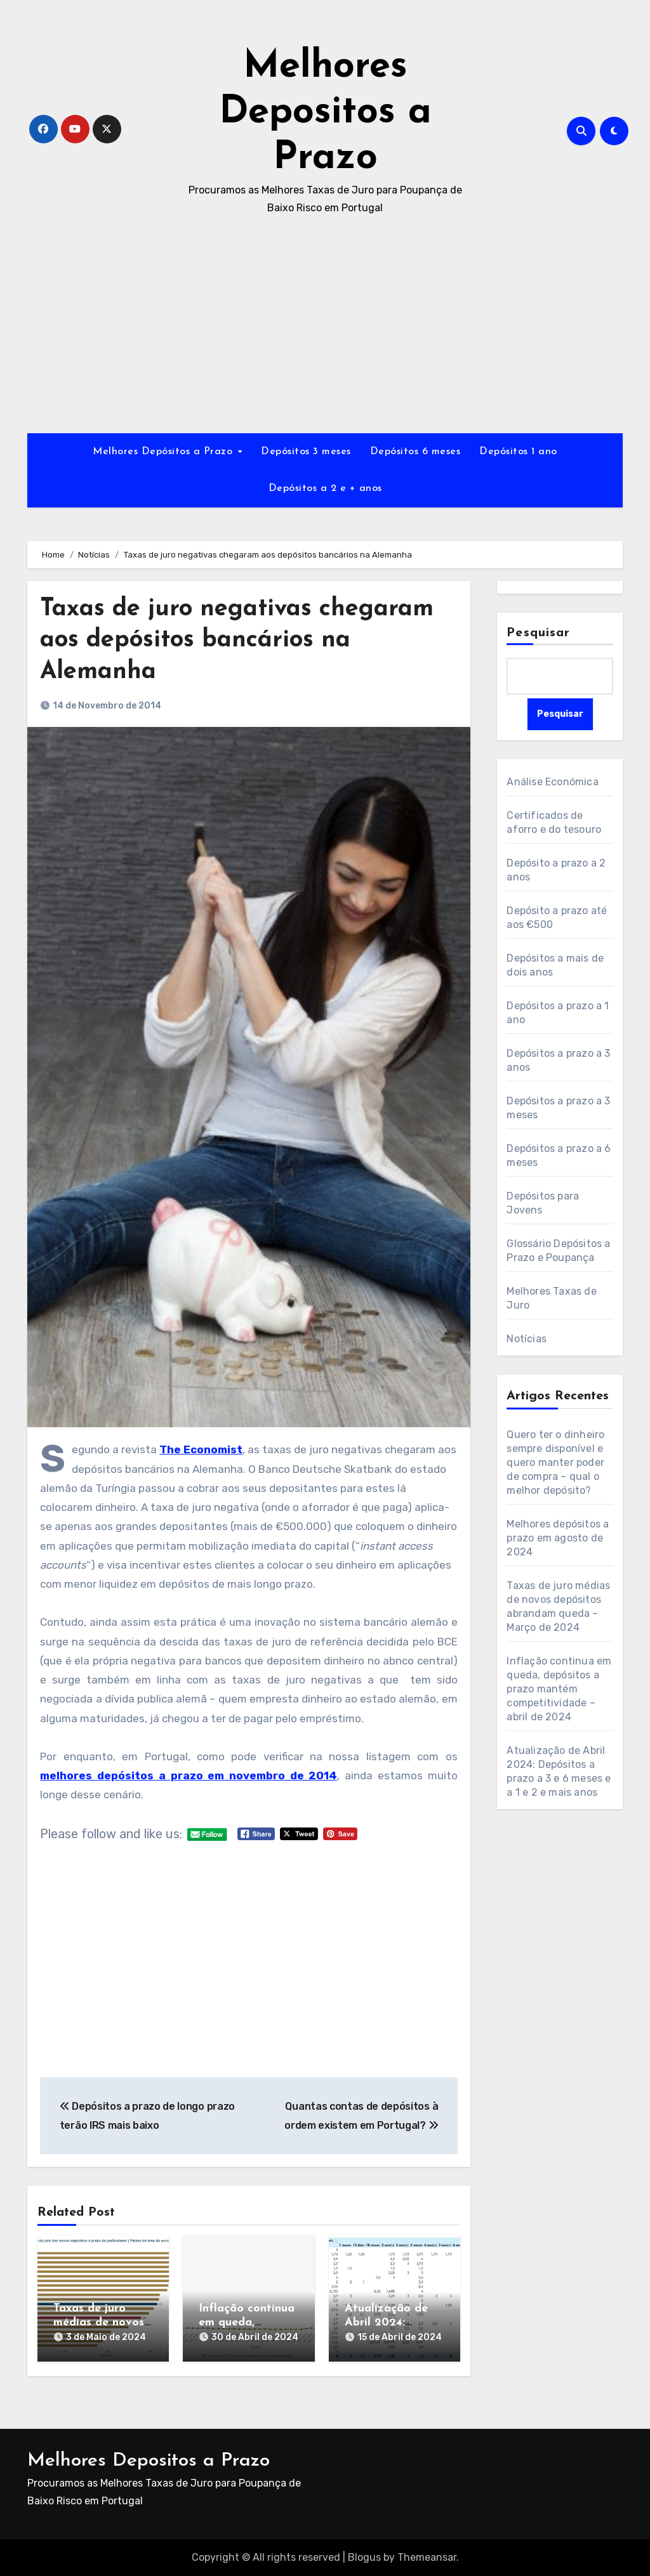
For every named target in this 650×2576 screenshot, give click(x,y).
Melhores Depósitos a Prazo (164, 452)
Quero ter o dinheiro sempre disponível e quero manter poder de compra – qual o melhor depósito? (555, 1462)
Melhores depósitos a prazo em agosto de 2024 (558, 1538)
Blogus (364, 2557)
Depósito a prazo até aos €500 (557, 918)
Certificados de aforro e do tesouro (554, 822)
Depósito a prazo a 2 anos (556, 870)
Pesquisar (538, 633)
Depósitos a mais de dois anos (555, 965)
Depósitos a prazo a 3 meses (558, 1108)
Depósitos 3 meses (306, 452)
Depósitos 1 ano (518, 452)
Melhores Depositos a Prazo (325, 113)
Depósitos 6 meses (415, 452)
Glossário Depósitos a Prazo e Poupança (558, 1251)
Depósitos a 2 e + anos (325, 488)
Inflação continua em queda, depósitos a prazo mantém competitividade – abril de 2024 (559, 1689)
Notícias (527, 1339)
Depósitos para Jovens (543, 1203)
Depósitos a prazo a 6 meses (559, 1155)
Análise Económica (552, 782)
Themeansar (426, 2557)
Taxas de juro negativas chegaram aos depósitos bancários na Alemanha (237, 640)
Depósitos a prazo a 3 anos (558, 1060)
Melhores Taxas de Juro (551, 1298)
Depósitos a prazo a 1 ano (558, 1013)
